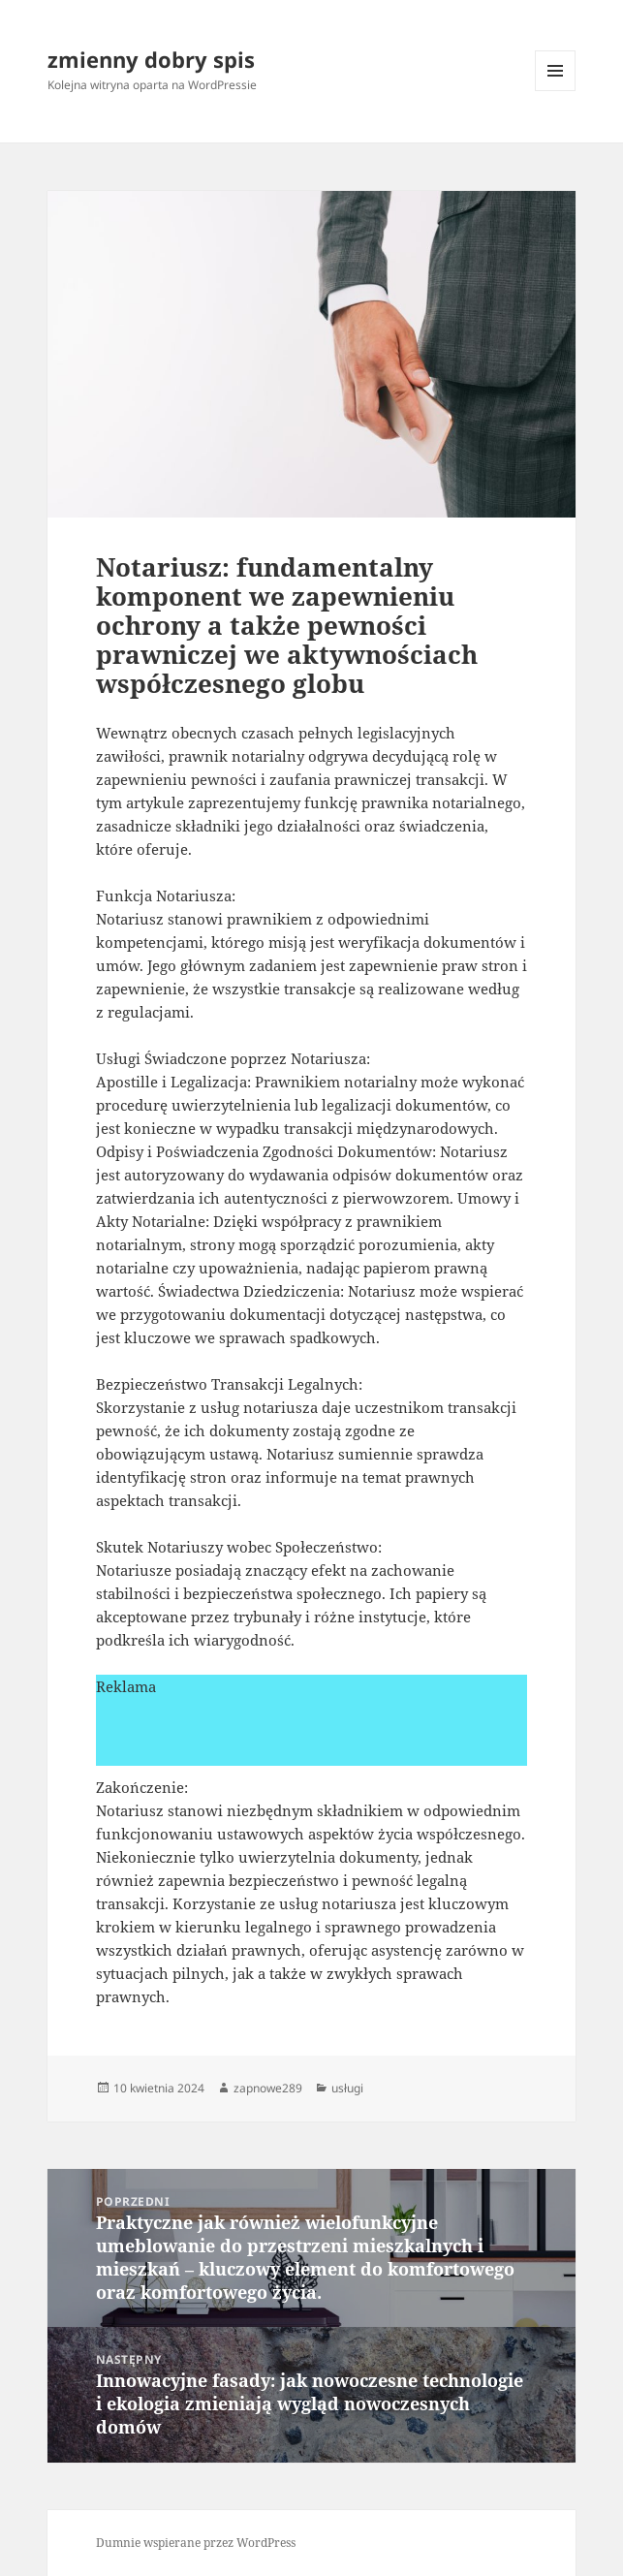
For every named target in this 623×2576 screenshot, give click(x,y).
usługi (347, 2088)
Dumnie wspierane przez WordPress (196, 2542)
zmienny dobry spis (151, 59)
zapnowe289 (268, 2088)
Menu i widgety (556, 90)
